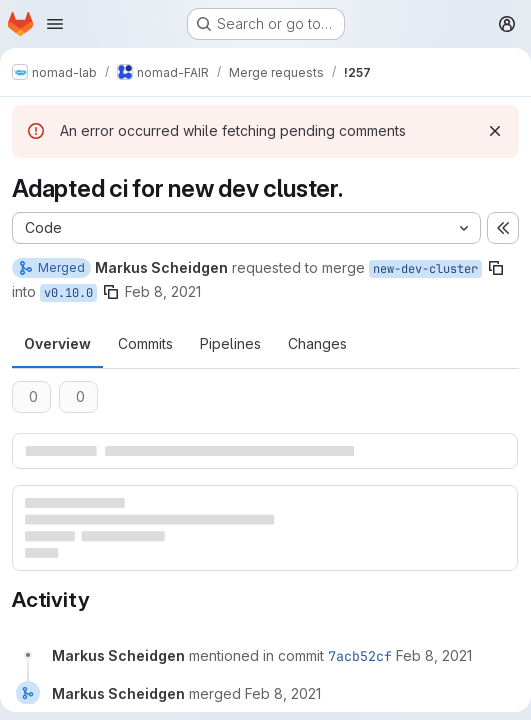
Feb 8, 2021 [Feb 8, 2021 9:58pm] (163, 291)
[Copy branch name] (496, 268)
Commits (145, 343)
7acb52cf (360, 656)
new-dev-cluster (425, 269)
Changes (317, 343)
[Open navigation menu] (55, 24)
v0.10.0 (68, 293)
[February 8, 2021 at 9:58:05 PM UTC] (434, 655)
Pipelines (230, 343)
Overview (57, 343)
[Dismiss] (495, 131)
